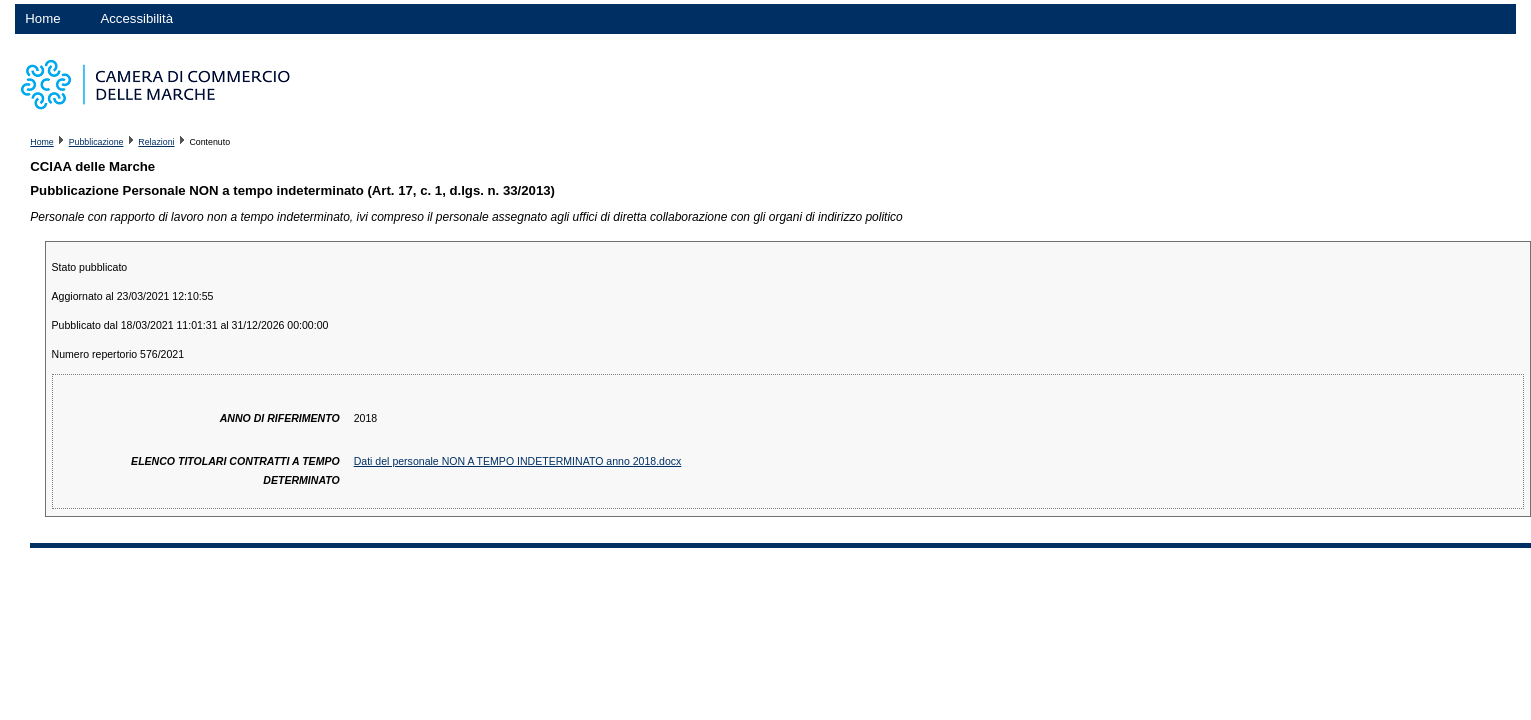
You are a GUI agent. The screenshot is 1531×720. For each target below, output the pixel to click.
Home (42, 18)
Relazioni (156, 142)
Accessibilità (136, 18)
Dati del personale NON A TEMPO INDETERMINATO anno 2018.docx (518, 461)
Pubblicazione (96, 142)
